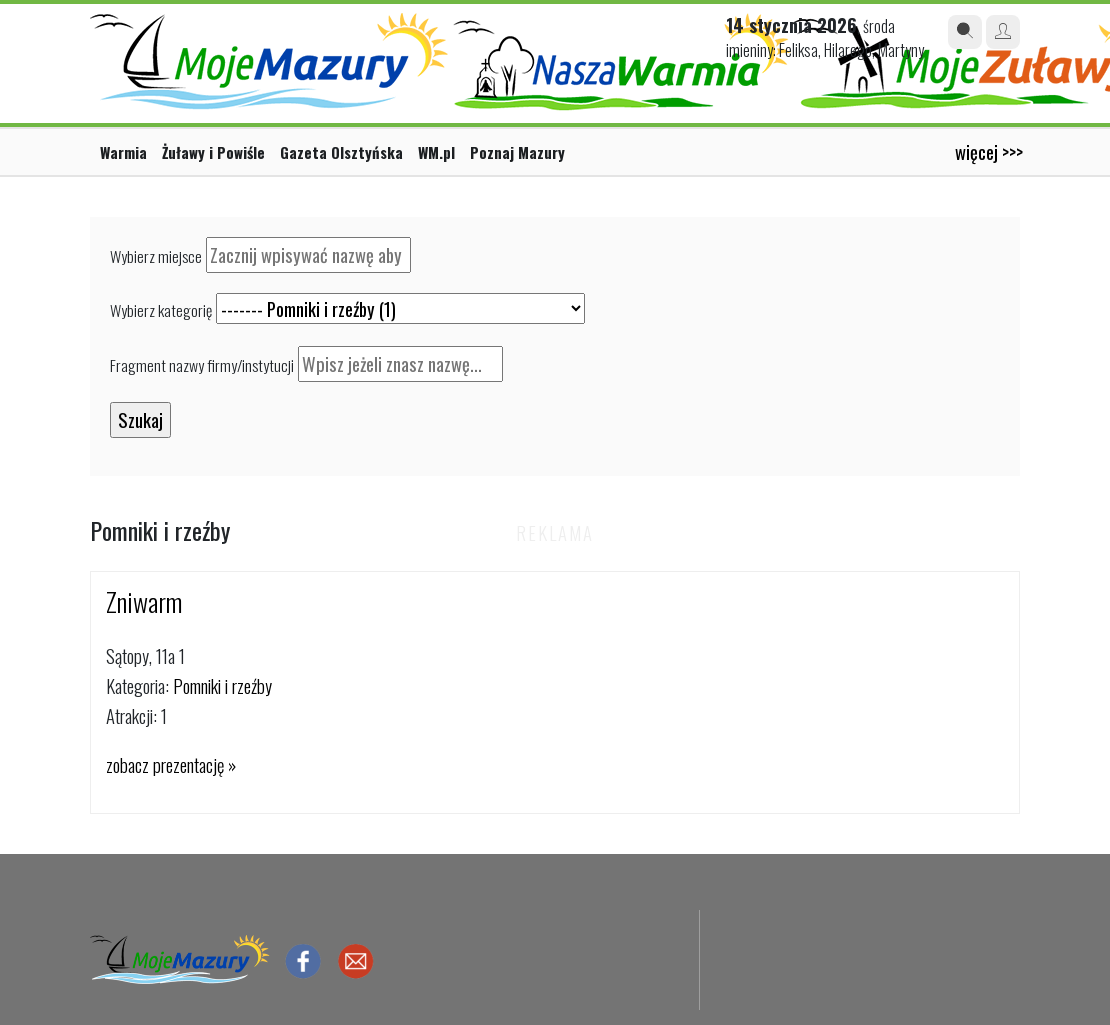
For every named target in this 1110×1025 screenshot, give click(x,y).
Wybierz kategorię (161, 310)
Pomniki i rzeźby (222, 685)
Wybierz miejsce (156, 256)
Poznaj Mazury (517, 152)
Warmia (123, 152)
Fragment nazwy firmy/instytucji (202, 365)
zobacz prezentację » (171, 764)
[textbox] (308, 255)
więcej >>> (989, 151)
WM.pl (436, 152)
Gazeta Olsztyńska (341, 152)
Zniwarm (144, 601)
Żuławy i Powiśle (213, 152)
